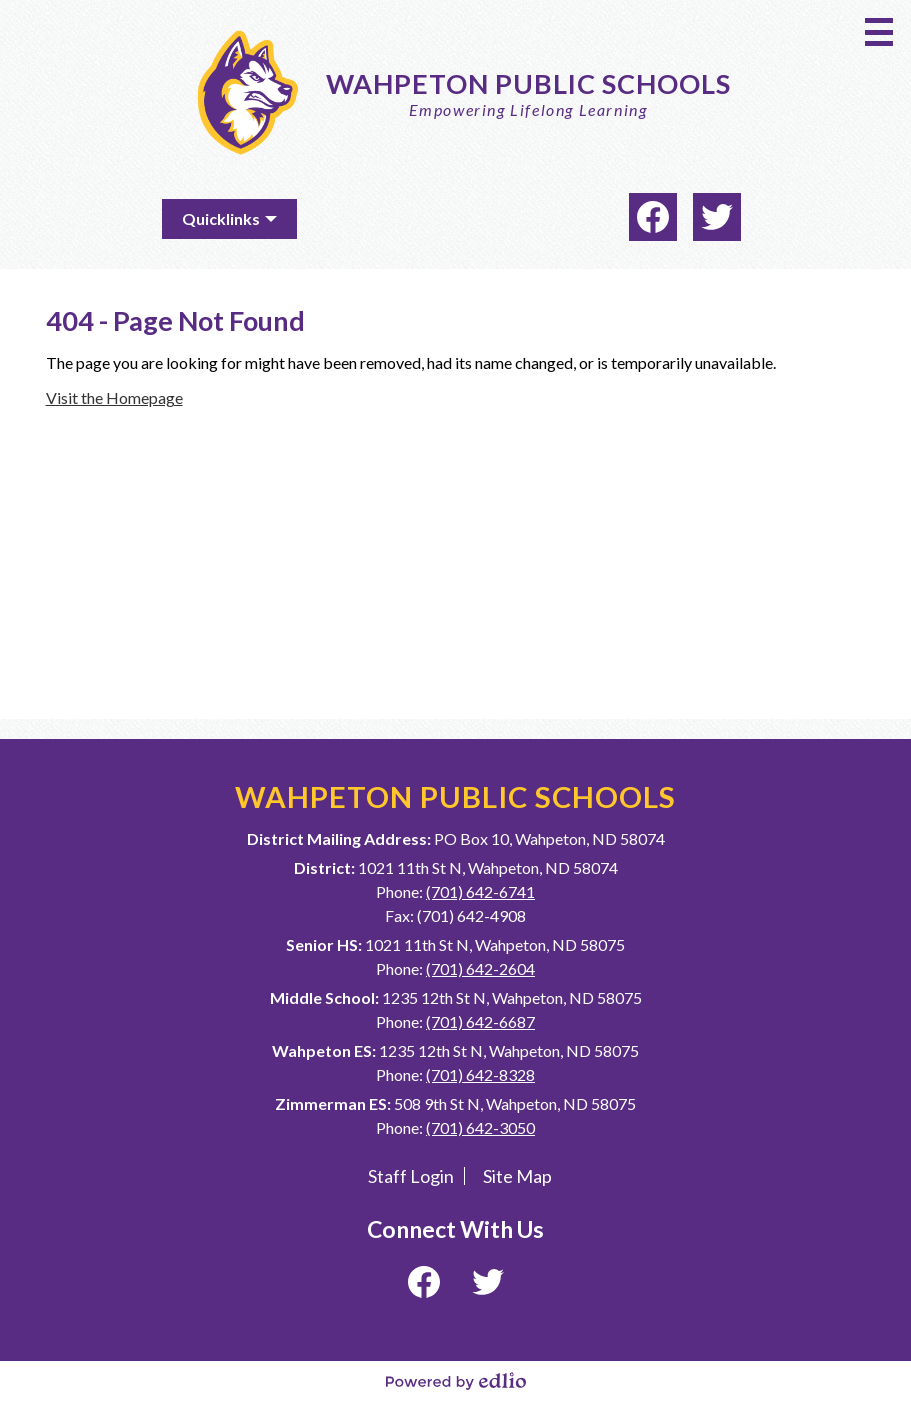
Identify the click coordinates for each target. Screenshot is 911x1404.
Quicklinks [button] (221, 218)
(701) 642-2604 (480, 968)
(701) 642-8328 (480, 1074)
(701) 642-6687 (480, 1021)
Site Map (517, 1176)
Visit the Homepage (114, 397)
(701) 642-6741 (480, 891)
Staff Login (411, 1176)
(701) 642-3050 (480, 1127)
